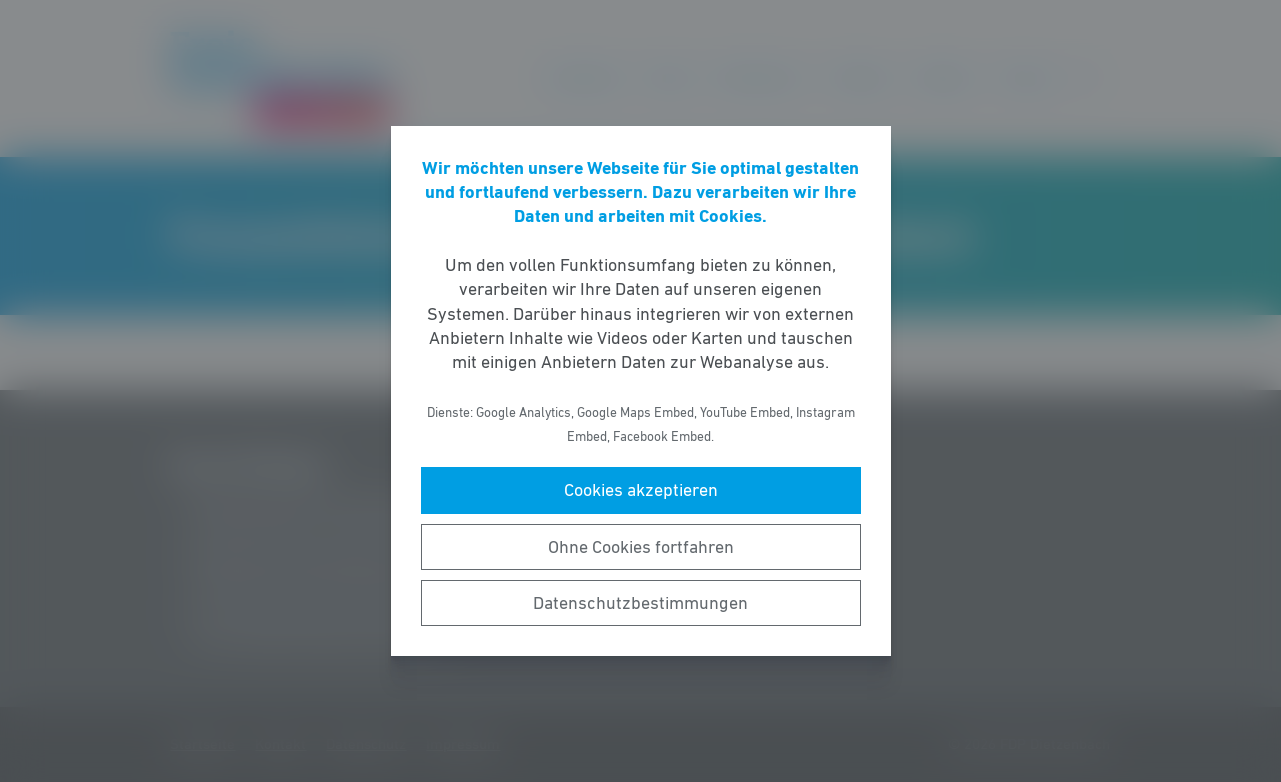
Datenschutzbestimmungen (640, 603)
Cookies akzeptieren (641, 490)
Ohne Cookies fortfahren (641, 547)
